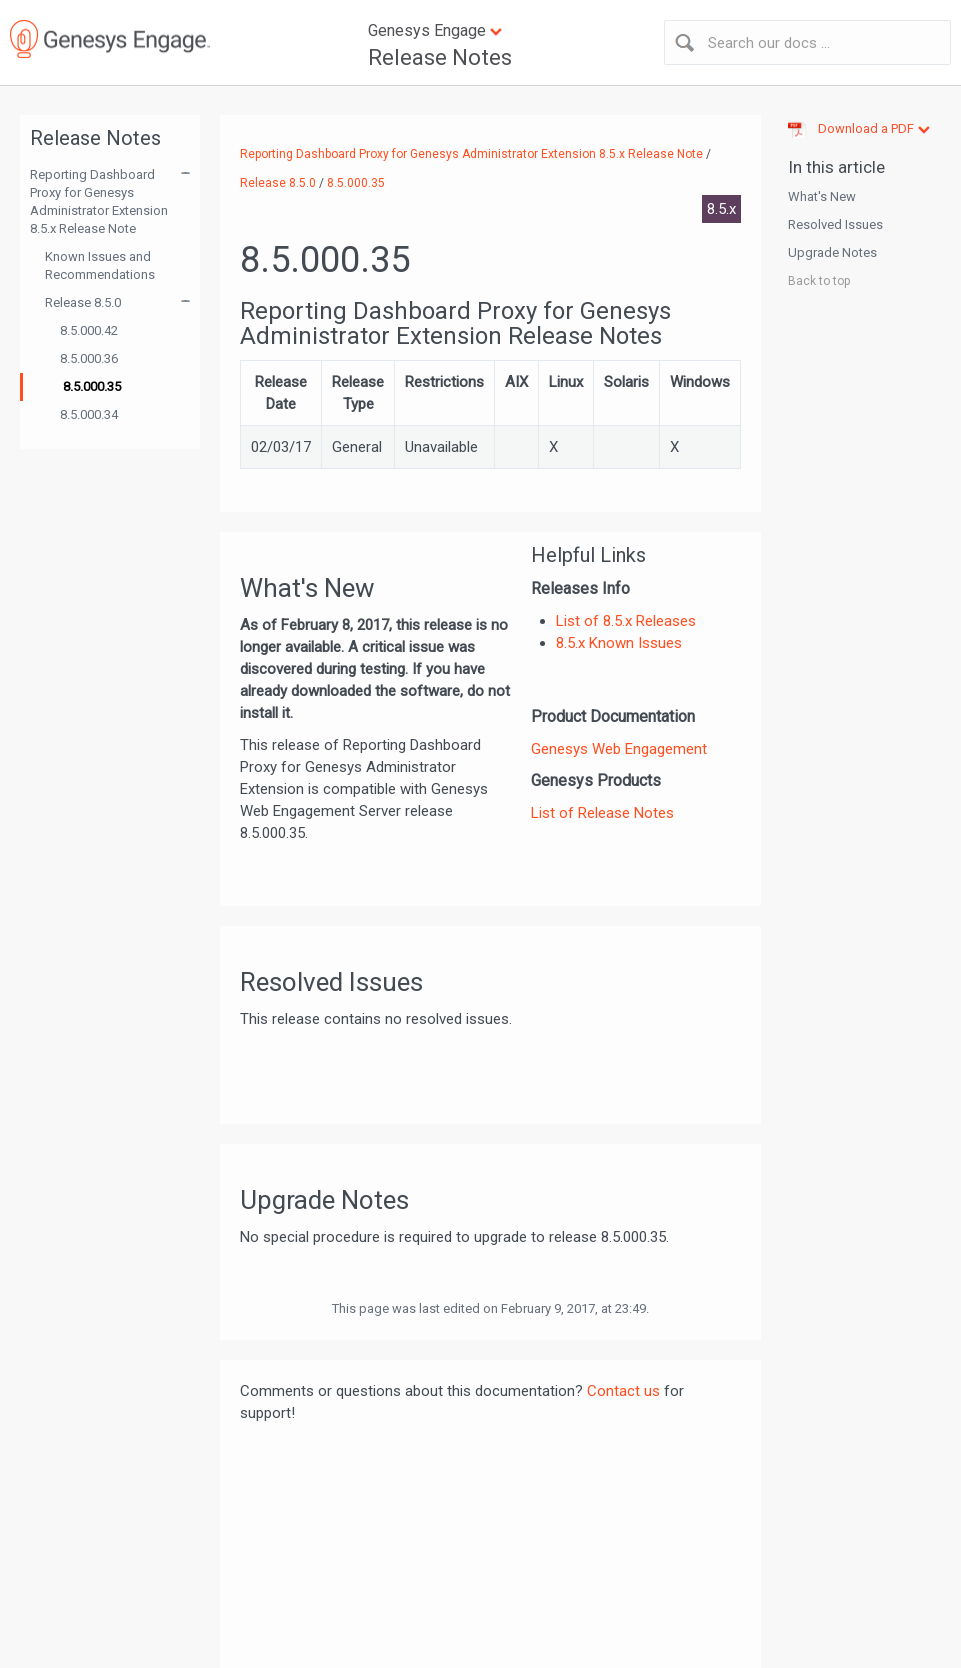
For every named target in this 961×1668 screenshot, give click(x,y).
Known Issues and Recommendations (100, 265)
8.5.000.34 (89, 414)
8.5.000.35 (92, 386)
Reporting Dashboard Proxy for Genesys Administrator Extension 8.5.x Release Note (99, 201)
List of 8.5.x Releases (626, 621)
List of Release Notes (602, 813)
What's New (822, 196)
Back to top (819, 281)
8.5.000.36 (89, 358)
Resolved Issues (835, 224)
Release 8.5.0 (83, 302)
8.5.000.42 (89, 330)
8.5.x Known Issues (619, 643)
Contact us (623, 1391)
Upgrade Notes (832, 252)
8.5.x (721, 209)
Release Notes (440, 57)
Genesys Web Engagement (619, 749)
